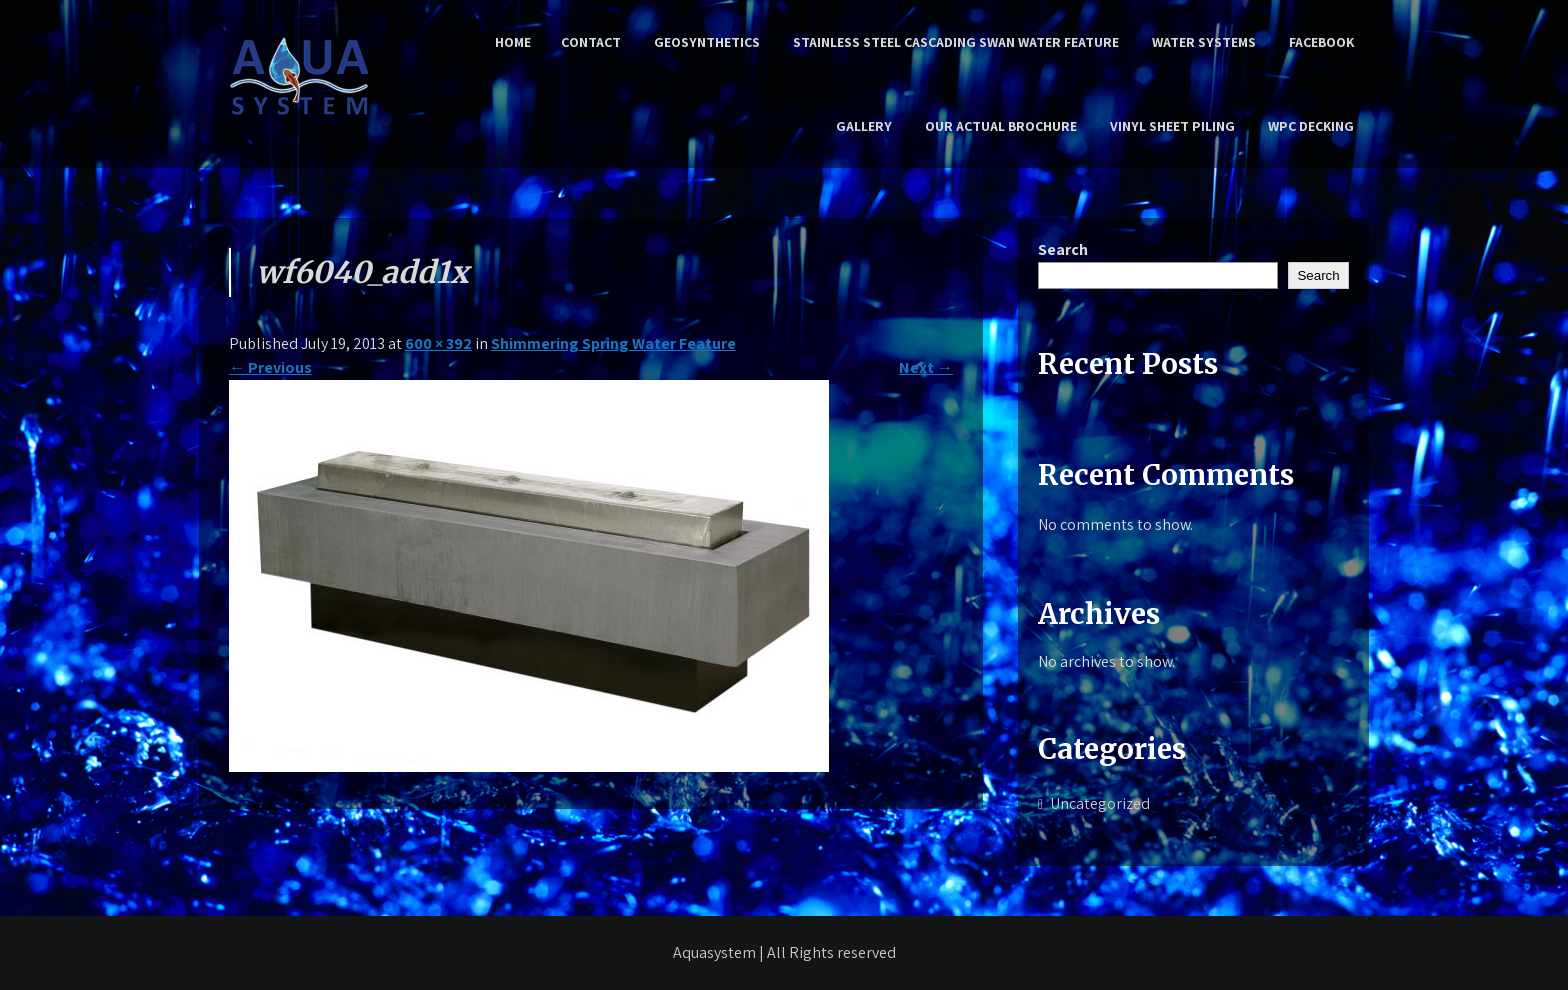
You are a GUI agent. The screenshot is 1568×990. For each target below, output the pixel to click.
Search (1063, 249)
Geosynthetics (707, 42)
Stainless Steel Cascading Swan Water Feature (956, 42)
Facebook (1321, 42)
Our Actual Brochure (1001, 126)
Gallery (864, 126)
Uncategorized (1100, 803)
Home (513, 42)
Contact (591, 42)
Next (926, 367)
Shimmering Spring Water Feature (613, 343)
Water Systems (1204, 42)
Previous (270, 367)
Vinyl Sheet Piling (1172, 126)
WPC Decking (1311, 126)
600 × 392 (438, 343)
